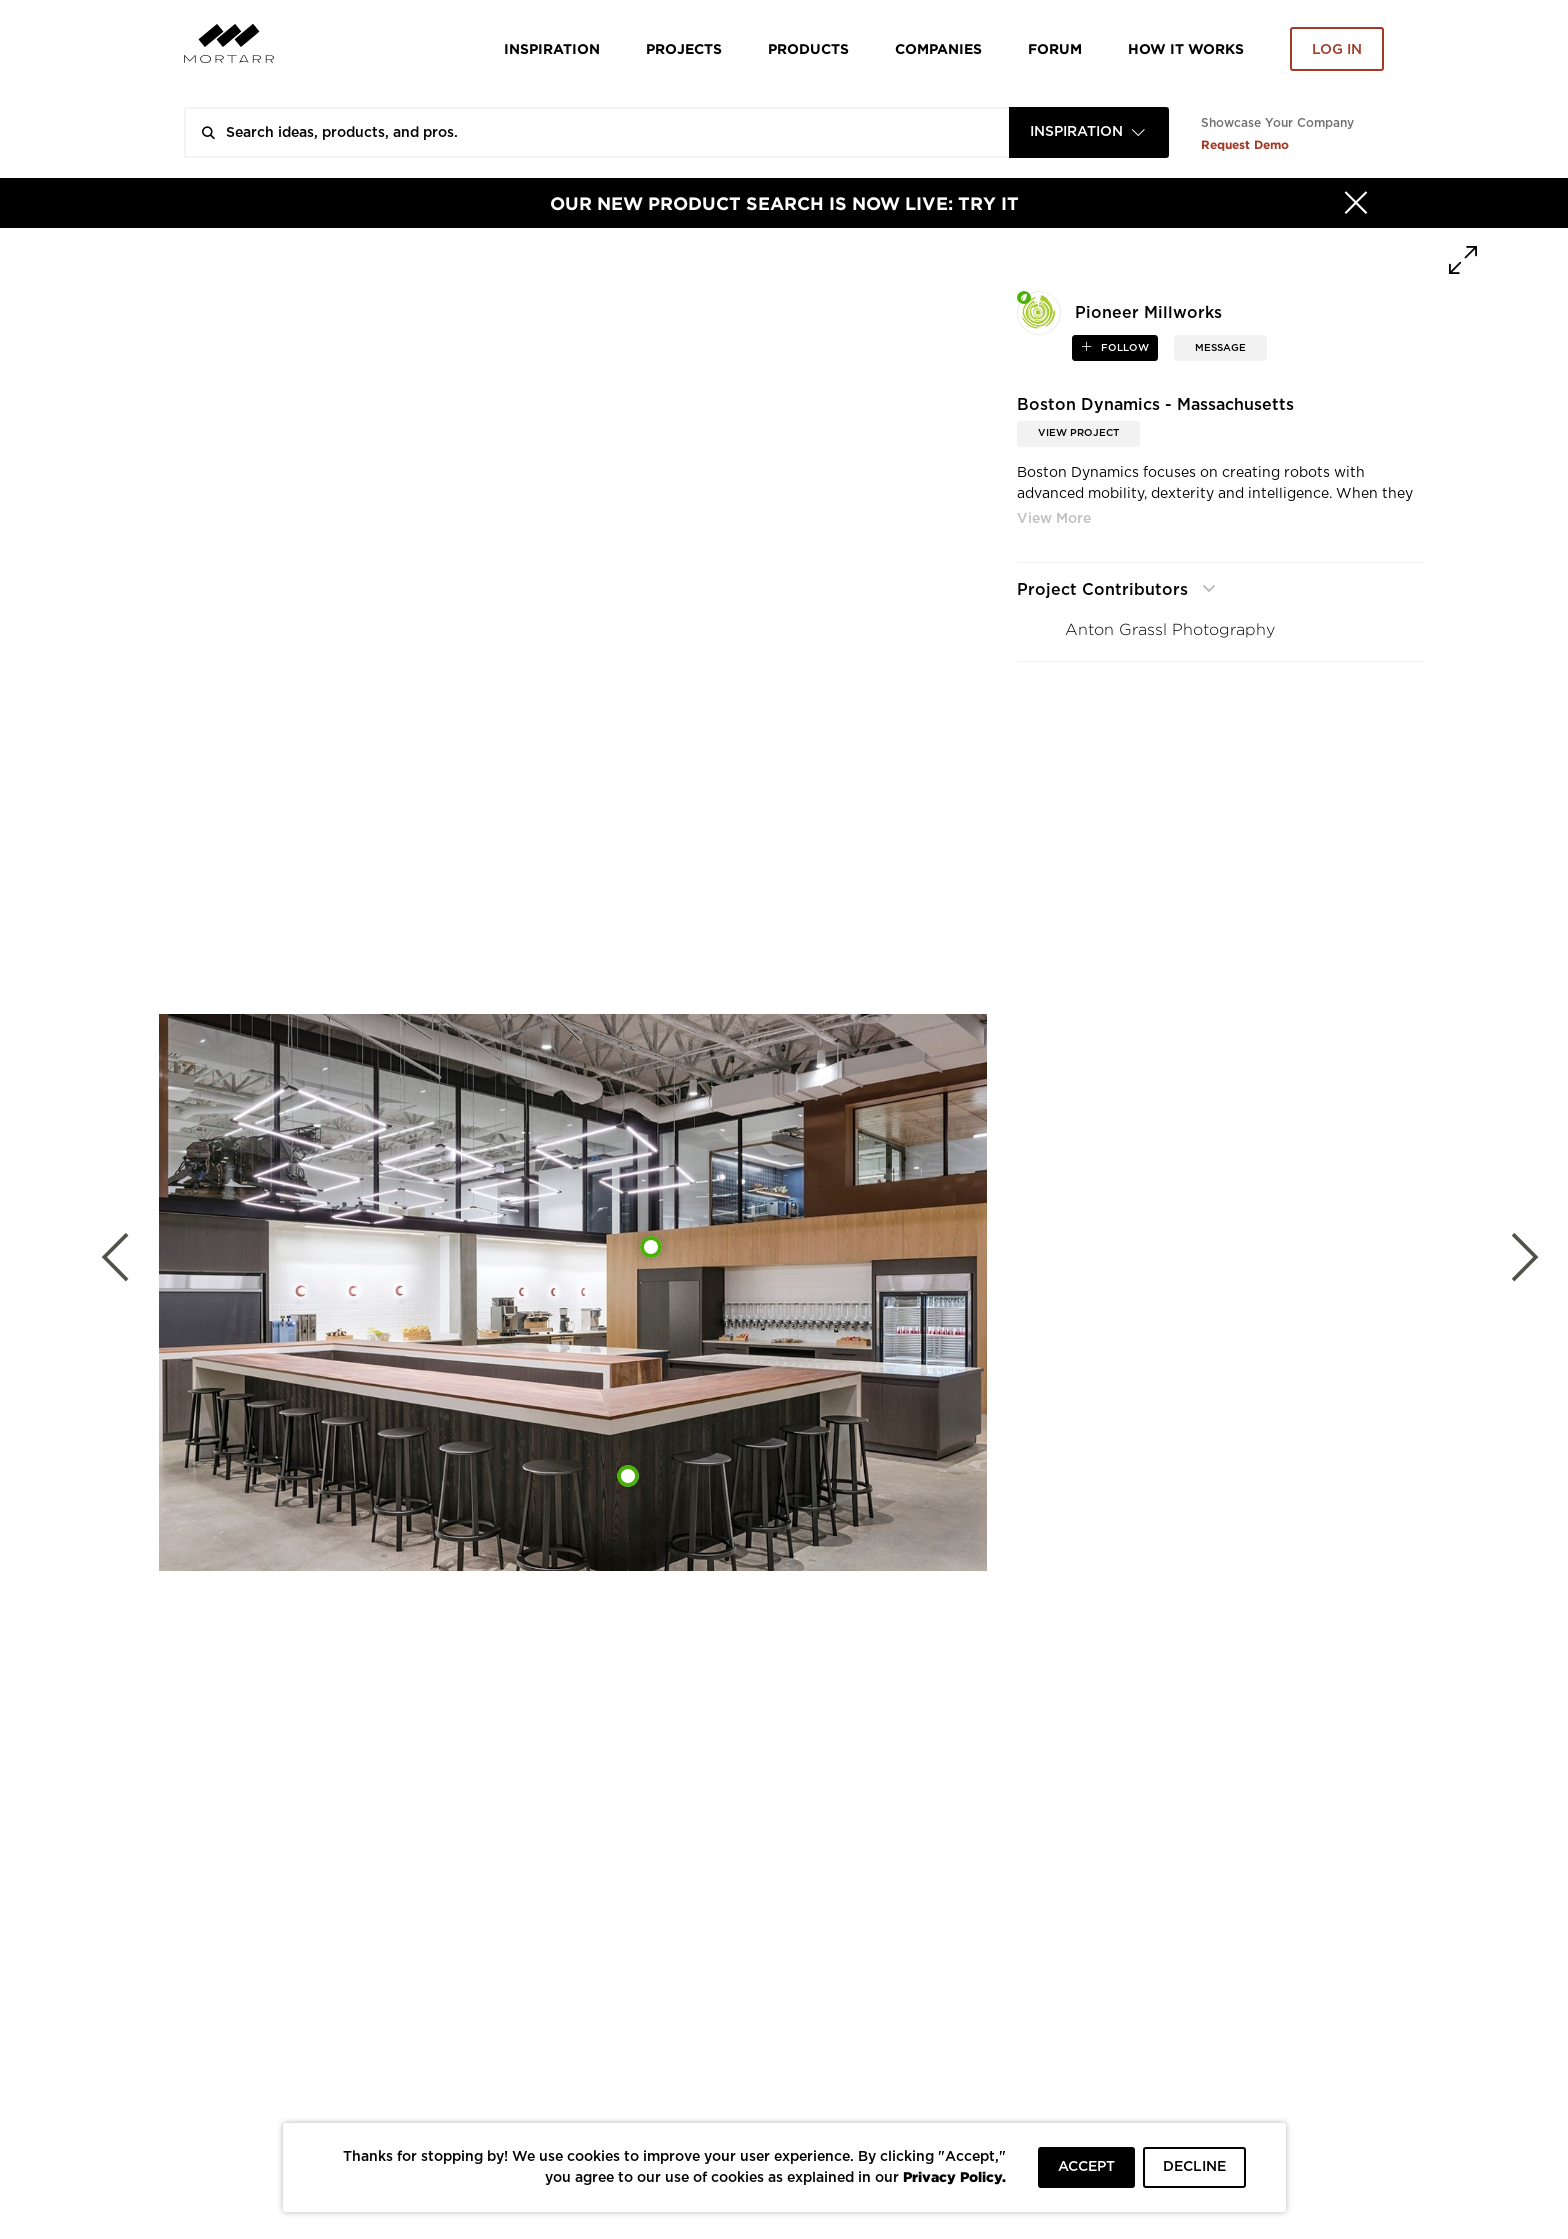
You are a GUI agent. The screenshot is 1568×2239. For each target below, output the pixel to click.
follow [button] (1123, 348)
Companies (938, 48)
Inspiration (552, 48)
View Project (1078, 433)
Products (808, 48)
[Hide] (1356, 203)
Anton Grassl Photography (1170, 629)
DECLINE (1194, 2167)
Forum (1055, 48)
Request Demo (1245, 144)
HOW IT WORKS (1186, 48)
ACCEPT (1086, 2167)
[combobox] (1089, 132)
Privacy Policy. (954, 2176)
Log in (1337, 50)
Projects (684, 48)
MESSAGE (1220, 348)
